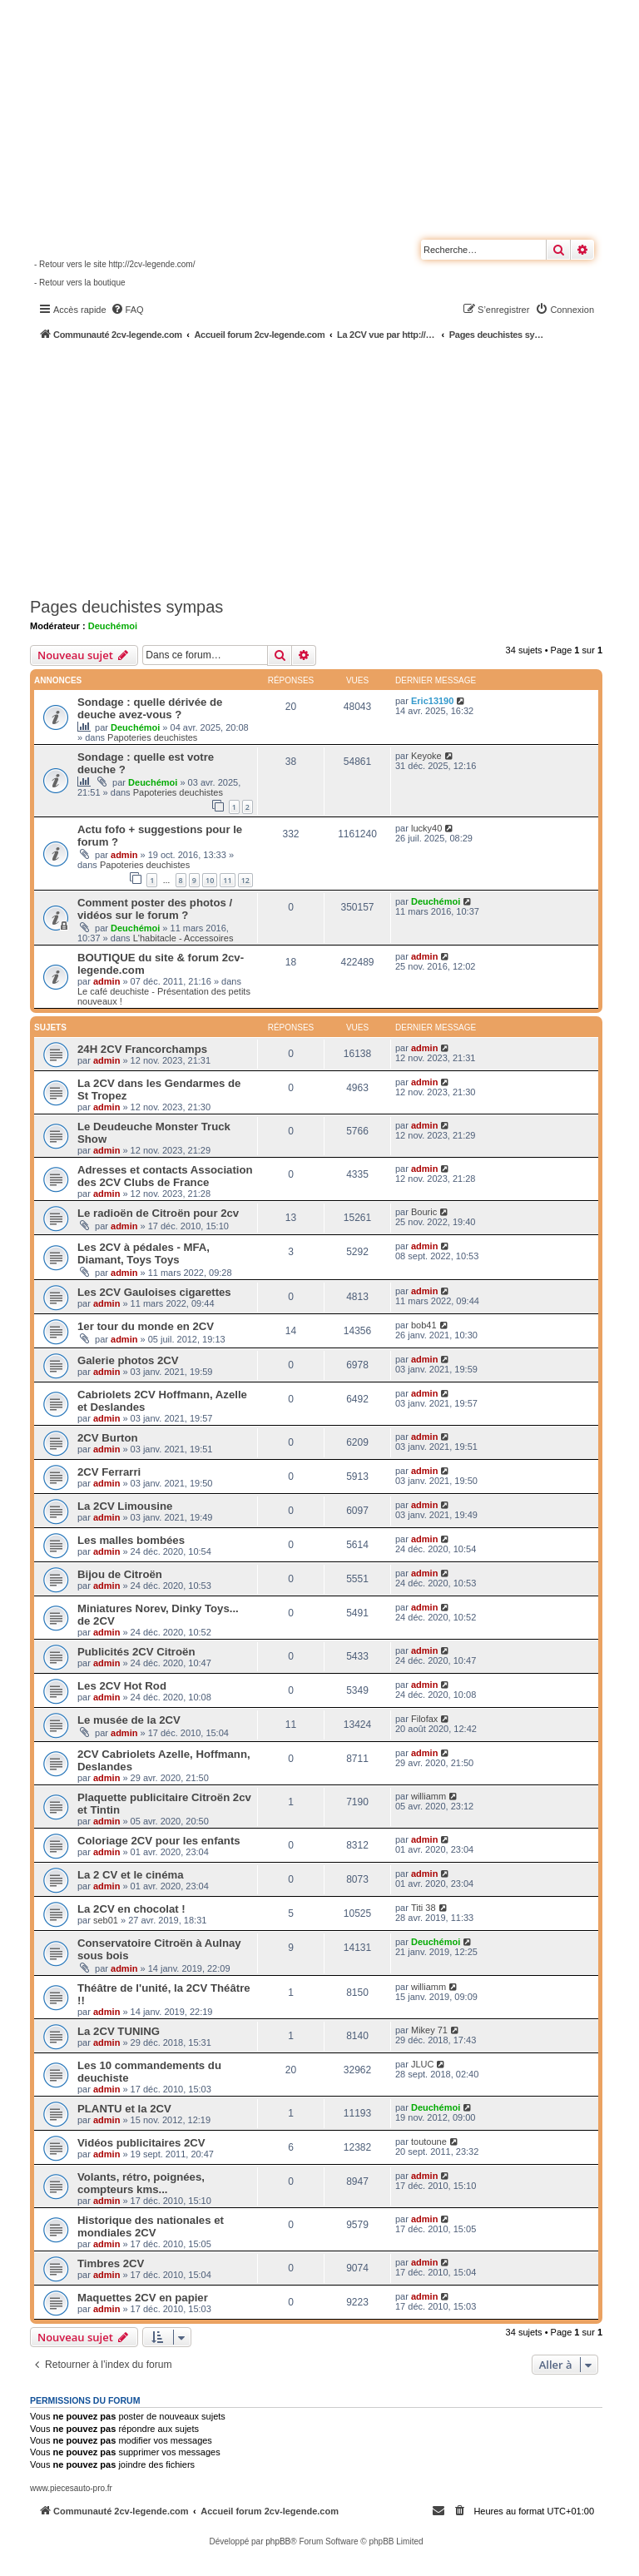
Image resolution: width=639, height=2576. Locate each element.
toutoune (429, 2142)
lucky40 (426, 828)
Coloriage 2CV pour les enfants (158, 1840)
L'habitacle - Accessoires (183, 938)
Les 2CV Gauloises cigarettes (154, 1292)
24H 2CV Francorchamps (142, 1049)
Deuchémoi (112, 626)
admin (124, 855)
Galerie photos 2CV (128, 1360)
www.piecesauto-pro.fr (71, 2488)
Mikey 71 (429, 2030)
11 (227, 880)
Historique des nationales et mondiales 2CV (150, 2226)
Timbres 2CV (110, 2263)
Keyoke (426, 756)
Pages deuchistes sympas (126, 607)
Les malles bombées (131, 1540)
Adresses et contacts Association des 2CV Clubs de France (165, 1176)
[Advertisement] (334, 466)
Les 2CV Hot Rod (121, 1686)
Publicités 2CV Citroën (136, 1651)
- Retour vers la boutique (80, 282)
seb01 (105, 1920)
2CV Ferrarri (109, 1472)
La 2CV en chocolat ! (131, 1909)
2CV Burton (107, 1438)
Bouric (424, 1212)
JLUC (422, 2064)
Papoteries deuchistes (152, 737)
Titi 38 (423, 1908)
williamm (428, 1796)
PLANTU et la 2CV (124, 2108)
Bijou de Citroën (119, 1574)
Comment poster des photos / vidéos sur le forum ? (154, 908)
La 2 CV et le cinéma (130, 1875)
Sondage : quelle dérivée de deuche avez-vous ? (149, 708)
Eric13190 (432, 701)
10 (210, 880)
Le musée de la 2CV (129, 1720)
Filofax (424, 1719)
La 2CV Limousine (124, 1506)
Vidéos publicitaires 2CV (141, 2143)
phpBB (277, 2541)
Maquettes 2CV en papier (142, 2297)
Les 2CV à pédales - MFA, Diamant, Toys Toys (143, 1253)
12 (245, 880)
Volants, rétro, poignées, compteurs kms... (141, 2183)
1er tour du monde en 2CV (145, 1326)
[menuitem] (127, 310)
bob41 (424, 1325)
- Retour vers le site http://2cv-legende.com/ (114, 264)
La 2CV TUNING (118, 2031)
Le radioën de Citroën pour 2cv (158, 1213)
